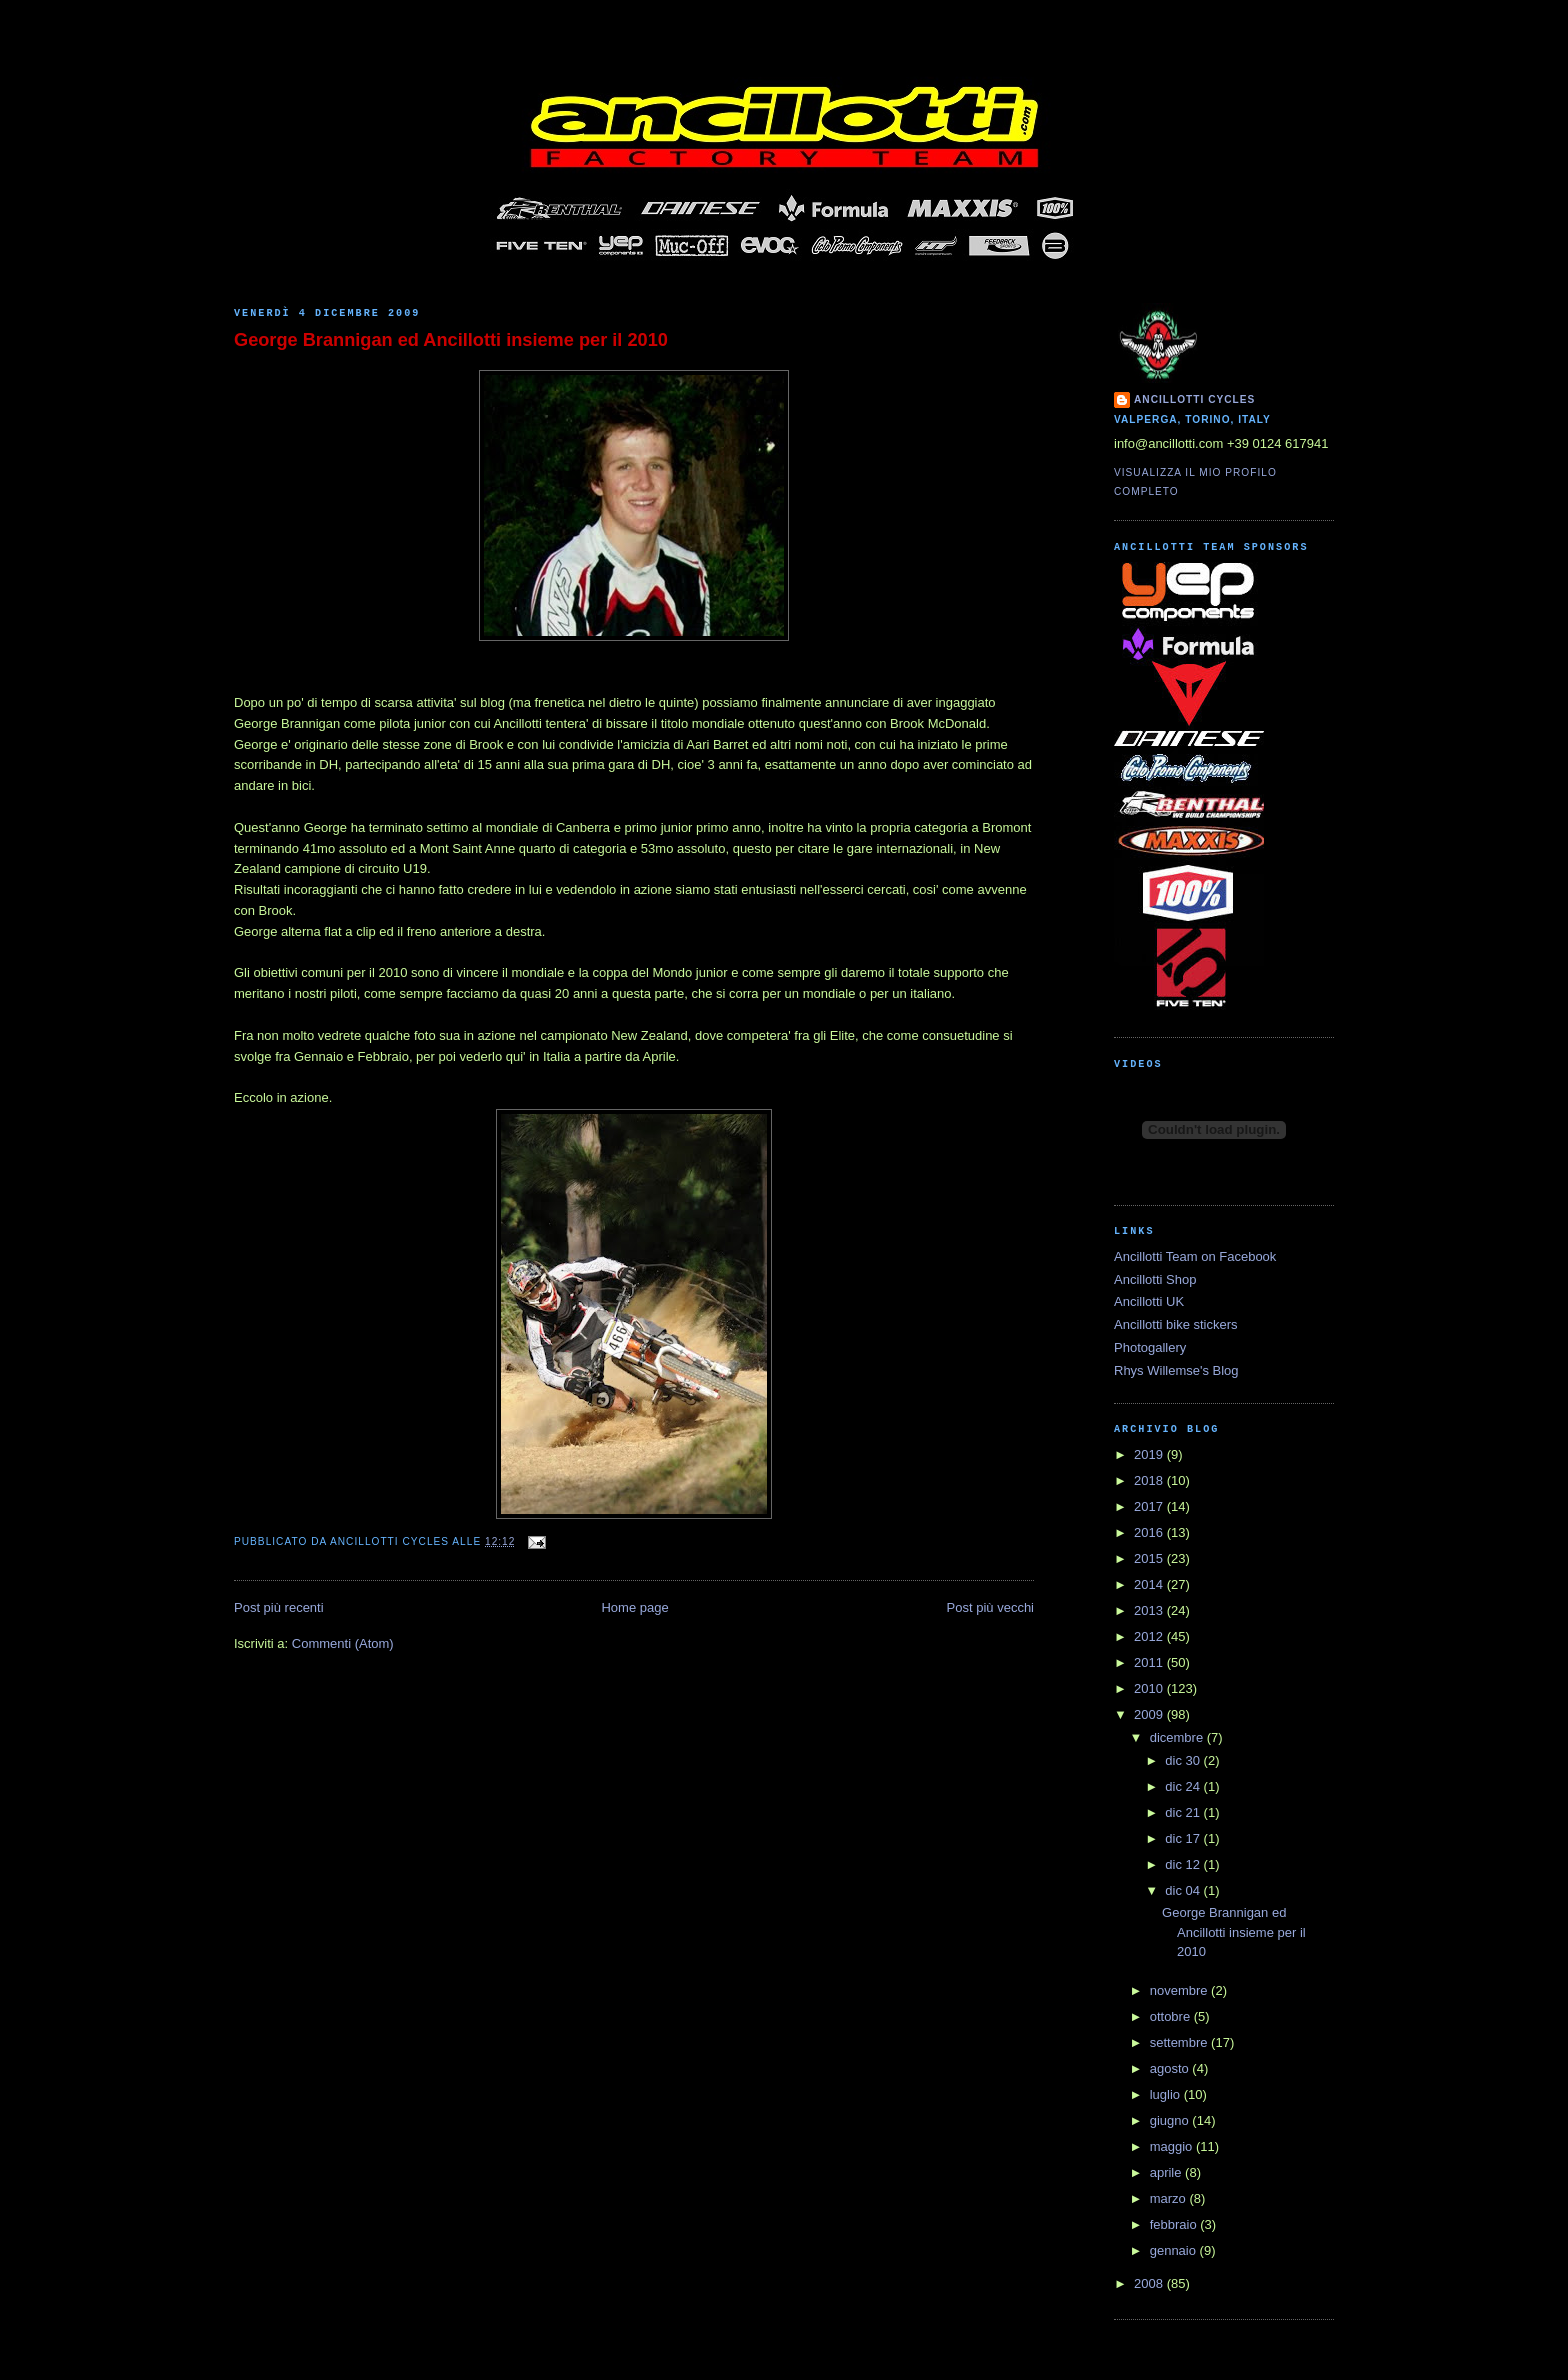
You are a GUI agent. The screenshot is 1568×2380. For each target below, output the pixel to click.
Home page (634, 1607)
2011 (1150, 1662)
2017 (1150, 1506)
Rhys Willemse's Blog (1176, 1370)
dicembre (1178, 1737)
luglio (1167, 2094)
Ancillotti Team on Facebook (1195, 1256)
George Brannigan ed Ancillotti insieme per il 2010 (451, 340)
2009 (1150, 1714)
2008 (1150, 2283)
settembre (1180, 2042)
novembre (1180, 1990)
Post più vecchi (990, 1607)
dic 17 (1184, 1838)
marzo (1170, 2198)
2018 (1150, 1480)
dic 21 (1184, 1812)
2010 (1150, 1688)
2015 (1150, 1558)
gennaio (1175, 2250)
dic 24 (1184, 1786)
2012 (1150, 1636)
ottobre (1172, 2016)
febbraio (1175, 2224)
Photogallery (1150, 1347)
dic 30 (1184, 1760)
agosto (1171, 2068)
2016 (1150, 1532)
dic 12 (1184, 1864)
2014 (1150, 1584)
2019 (1150, 1454)
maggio (1173, 2146)
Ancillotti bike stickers (1176, 1324)
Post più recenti (279, 1607)
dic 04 (1184, 1890)
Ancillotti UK (1149, 1301)
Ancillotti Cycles (1194, 399)
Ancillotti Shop (1155, 1279)
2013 (1150, 1610)
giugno (1171, 2120)
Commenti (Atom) (343, 1643)
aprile (1167, 2172)
